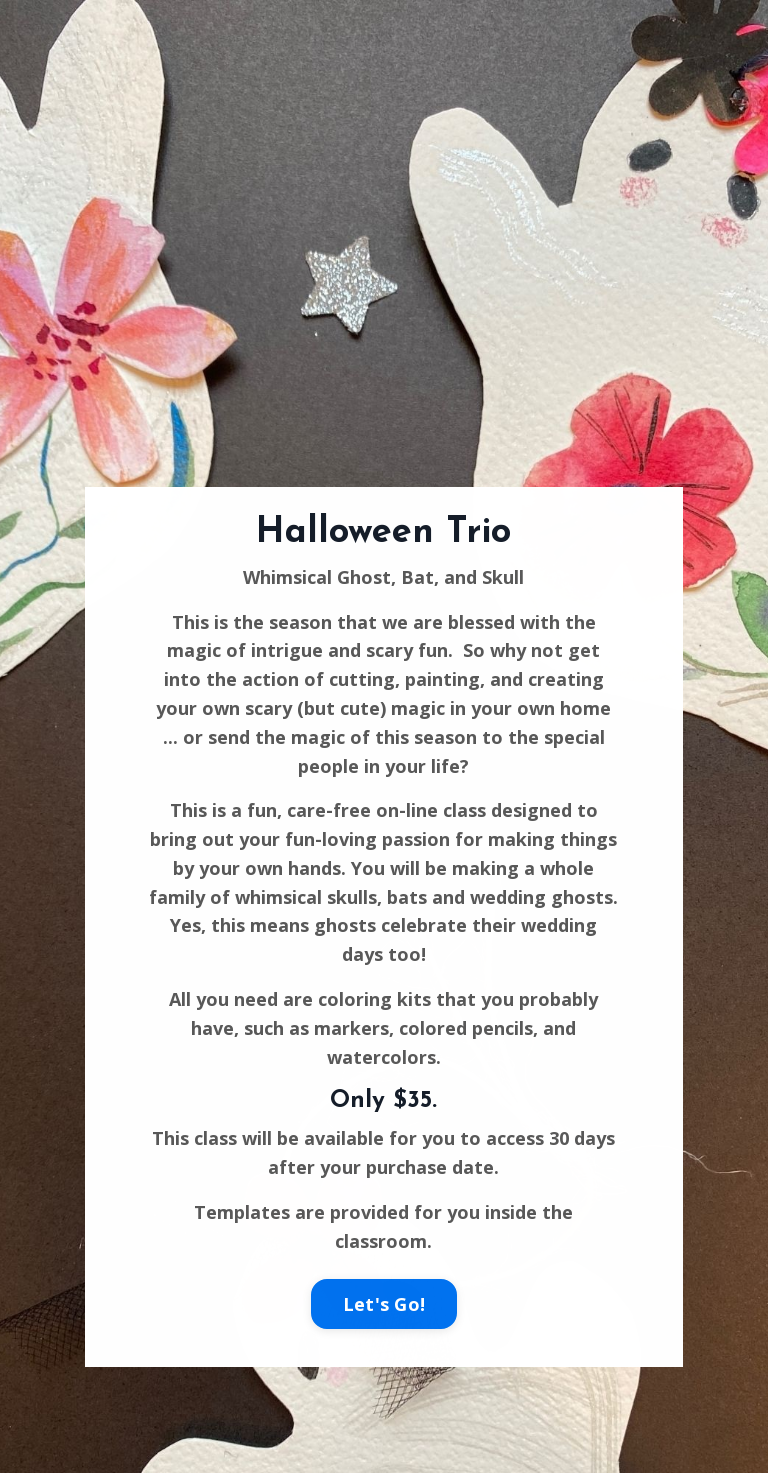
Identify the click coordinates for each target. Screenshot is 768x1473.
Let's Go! (384, 1304)
